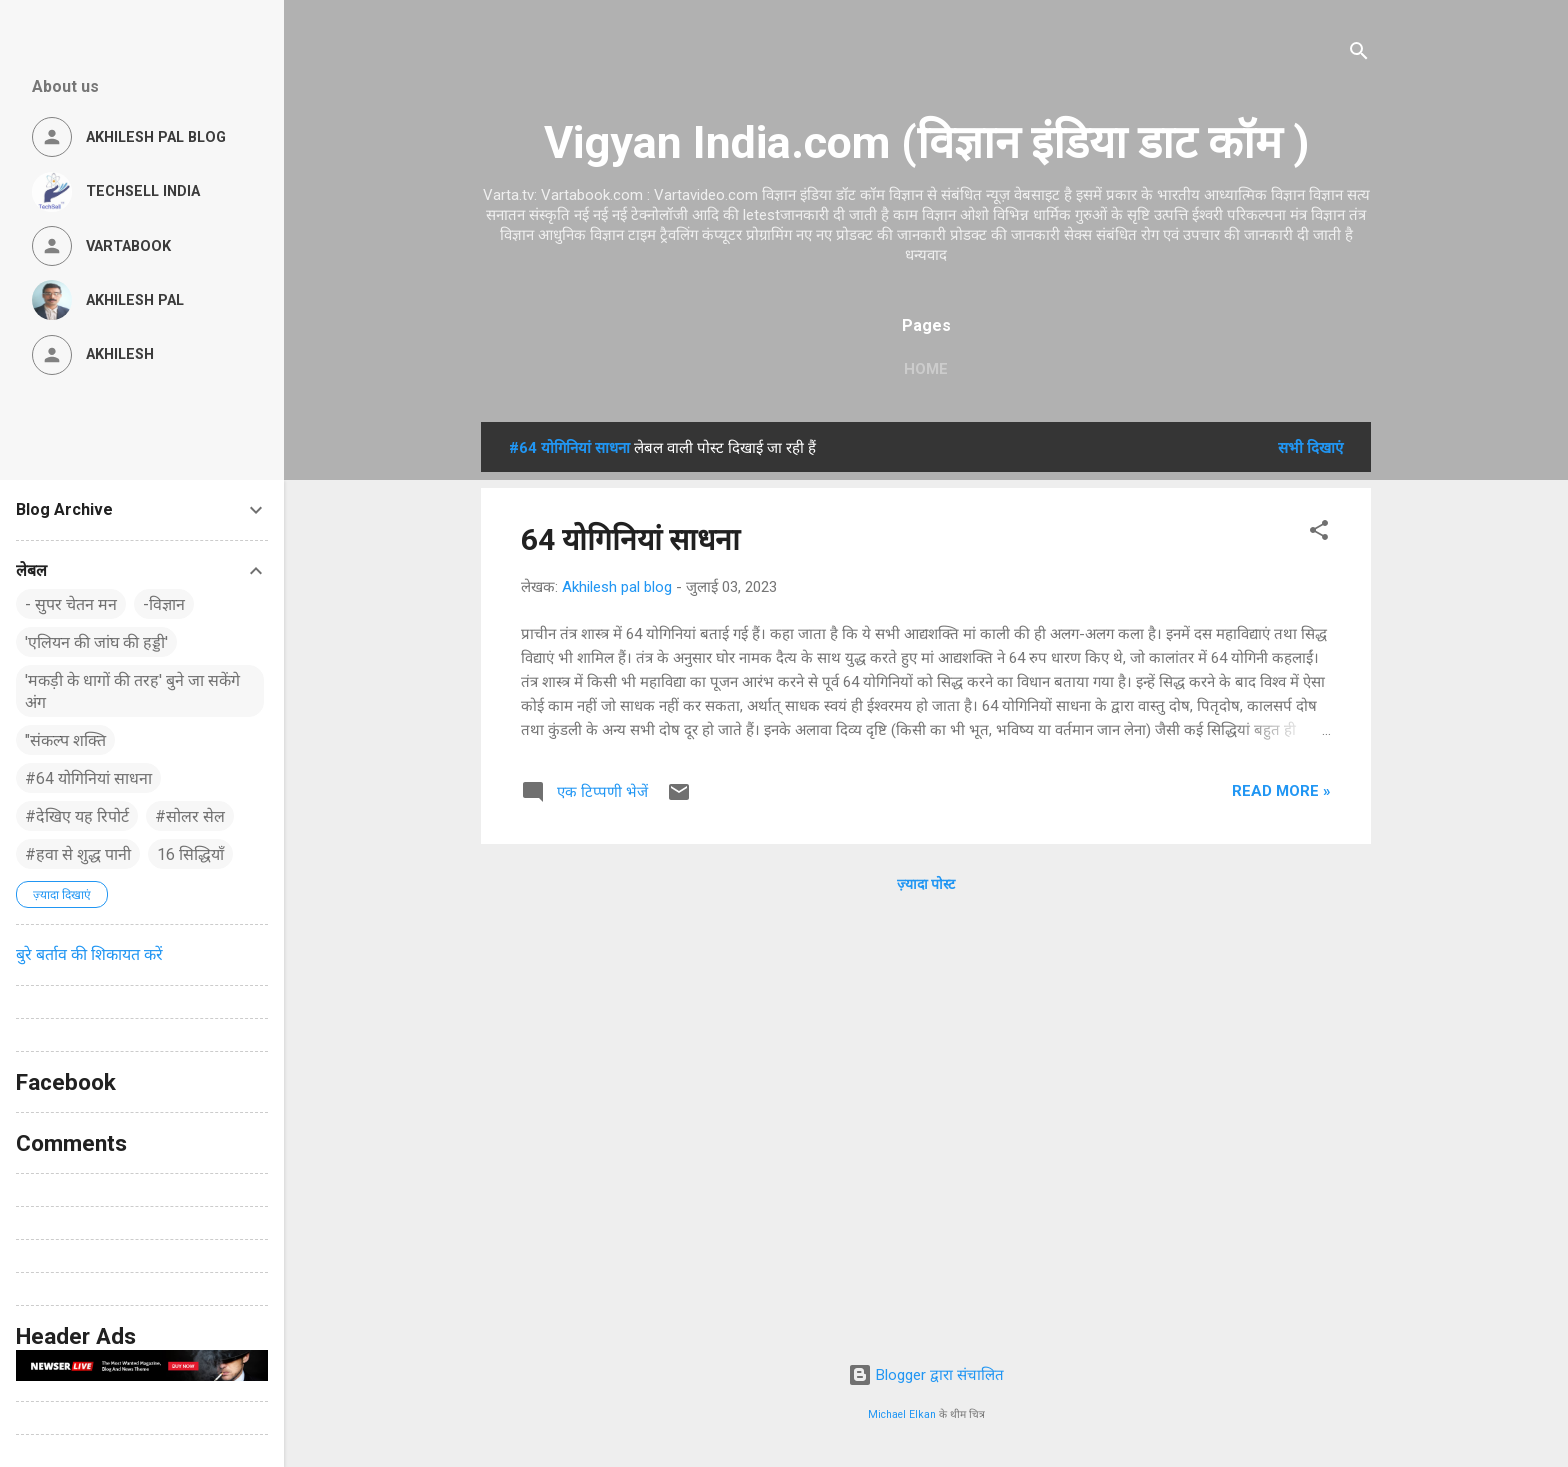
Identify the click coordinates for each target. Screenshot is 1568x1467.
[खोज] (1359, 54)
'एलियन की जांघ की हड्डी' (96, 642)
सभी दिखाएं (1310, 448)
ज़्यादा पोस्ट (926, 884)
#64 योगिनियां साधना (88, 778)
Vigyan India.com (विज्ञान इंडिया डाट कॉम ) (926, 142)
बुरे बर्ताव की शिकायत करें (89, 954)
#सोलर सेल (190, 816)
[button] (1319, 533)
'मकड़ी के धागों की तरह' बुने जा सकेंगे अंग (132, 691)
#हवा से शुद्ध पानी (78, 854)
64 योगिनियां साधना (630, 539)
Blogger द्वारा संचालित (926, 1375)
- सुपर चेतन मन (71, 604)
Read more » (1281, 791)
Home (926, 369)
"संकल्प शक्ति (65, 740)
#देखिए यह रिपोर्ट (77, 816)
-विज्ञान (164, 604)
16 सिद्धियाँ (190, 854)
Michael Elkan (902, 1414)
